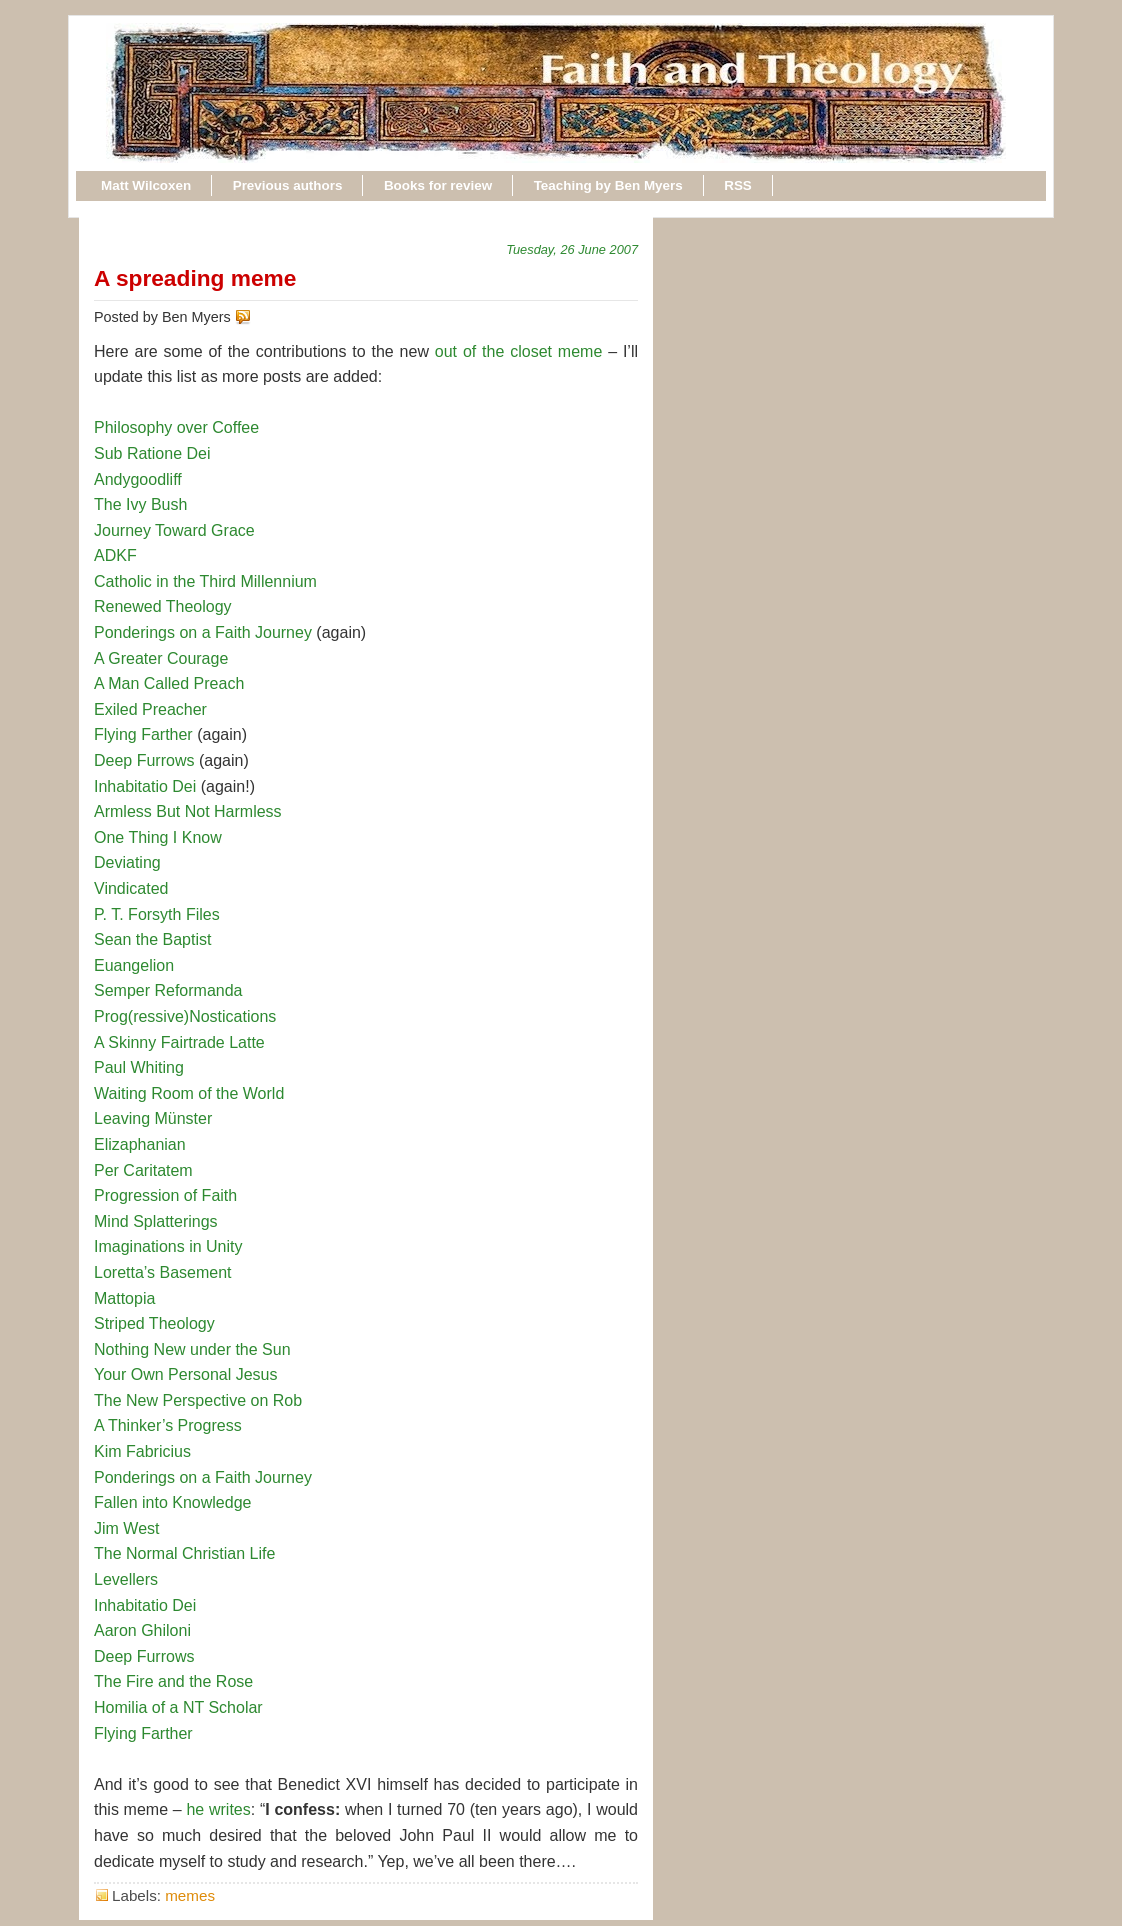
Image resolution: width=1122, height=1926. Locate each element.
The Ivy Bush (140, 504)
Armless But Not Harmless (188, 811)
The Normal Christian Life (184, 1553)
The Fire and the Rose (173, 1681)
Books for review (438, 185)
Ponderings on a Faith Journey (203, 632)
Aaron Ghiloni (142, 1630)
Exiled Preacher (150, 709)
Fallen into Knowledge (172, 1502)
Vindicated (131, 888)
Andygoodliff (138, 479)
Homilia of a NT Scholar (178, 1707)
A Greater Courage (161, 658)
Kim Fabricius (142, 1451)
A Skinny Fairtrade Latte (179, 1042)
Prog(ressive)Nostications (185, 1016)
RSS (738, 185)
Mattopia (124, 1298)
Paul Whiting (139, 1067)
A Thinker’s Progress (168, 1425)
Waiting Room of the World (189, 1093)
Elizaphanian (140, 1144)
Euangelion (134, 965)
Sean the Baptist (152, 939)
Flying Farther (143, 734)
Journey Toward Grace (174, 530)
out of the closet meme (518, 351)
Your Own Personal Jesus (186, 1374)
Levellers (126, 1579)
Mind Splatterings (156, 1221)
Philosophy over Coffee (176, 427)
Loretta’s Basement (163, 1272)
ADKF (115, 555)
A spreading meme (195, 278)
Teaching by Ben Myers (608, 185)
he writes (218, 1809)
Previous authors (288, 185)
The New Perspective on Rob (198, 1400)
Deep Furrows (144, 760)
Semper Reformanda (168, 990)
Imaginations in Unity (168, 1246)
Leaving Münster (153, 1118)
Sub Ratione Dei (152, 453)
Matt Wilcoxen (146, 185)
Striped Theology (154, 1323)
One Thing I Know (158, 837)
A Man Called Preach (169, 683)
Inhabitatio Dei (145, 786)
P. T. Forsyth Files (157, 914)
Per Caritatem (143, 1170)
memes (190, 1895)
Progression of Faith (165, 1195)
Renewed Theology (163, 606)
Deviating (127, 862)
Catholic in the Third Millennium (205, 581)
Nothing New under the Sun (192, 1349)
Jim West (126, 1528)
